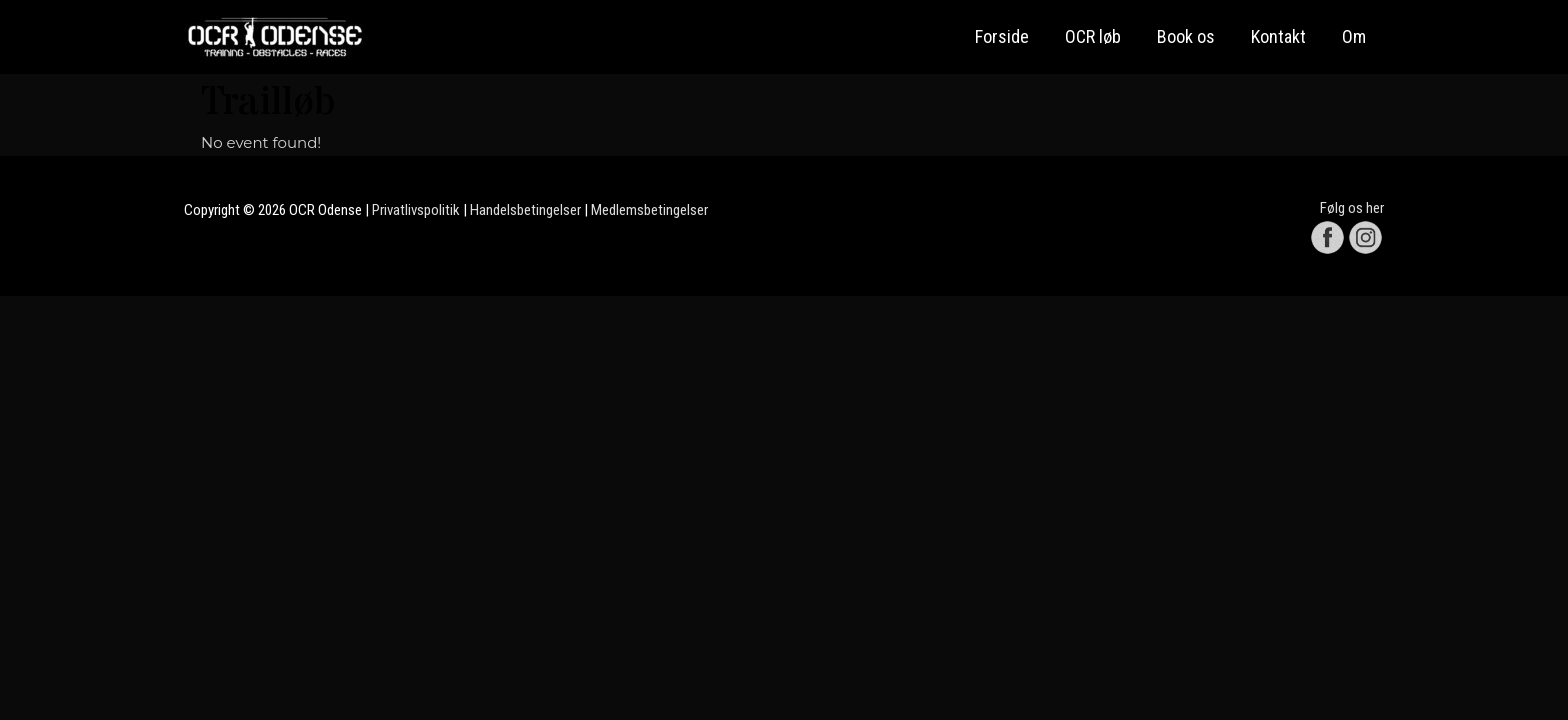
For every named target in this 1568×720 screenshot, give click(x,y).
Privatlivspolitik (416, 210)
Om (1354, 36)
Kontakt (1278, 36)
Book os (1186, 36)
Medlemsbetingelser (649, 210)
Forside (1002, 36)
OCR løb (1093, 36)
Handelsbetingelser (525, 210)
